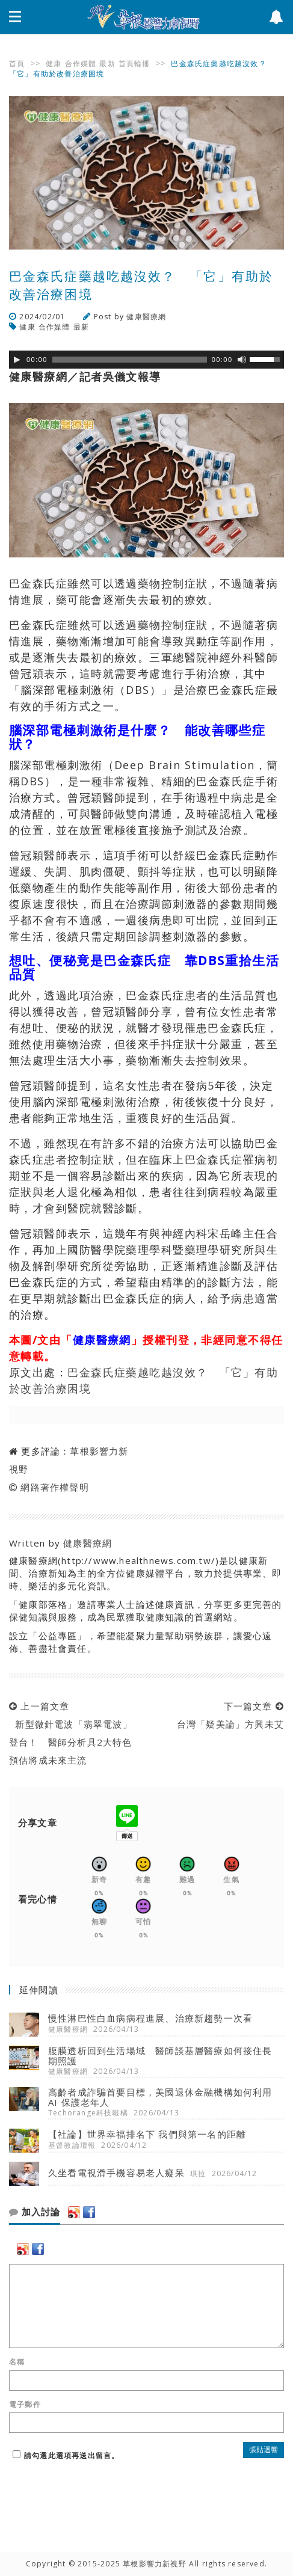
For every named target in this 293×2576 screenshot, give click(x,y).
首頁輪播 (134, 63)
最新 (107, 63)
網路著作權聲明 (54, 1487)
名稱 (17, 2362)
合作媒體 (81, 63)
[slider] (129, 360)
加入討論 (34, 2212)
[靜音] (242, 359)
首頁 (17, 63)
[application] (146, 360)
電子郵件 (25, 2404)
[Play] (17, 359)
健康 (53, 63)
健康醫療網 (146, 316)
